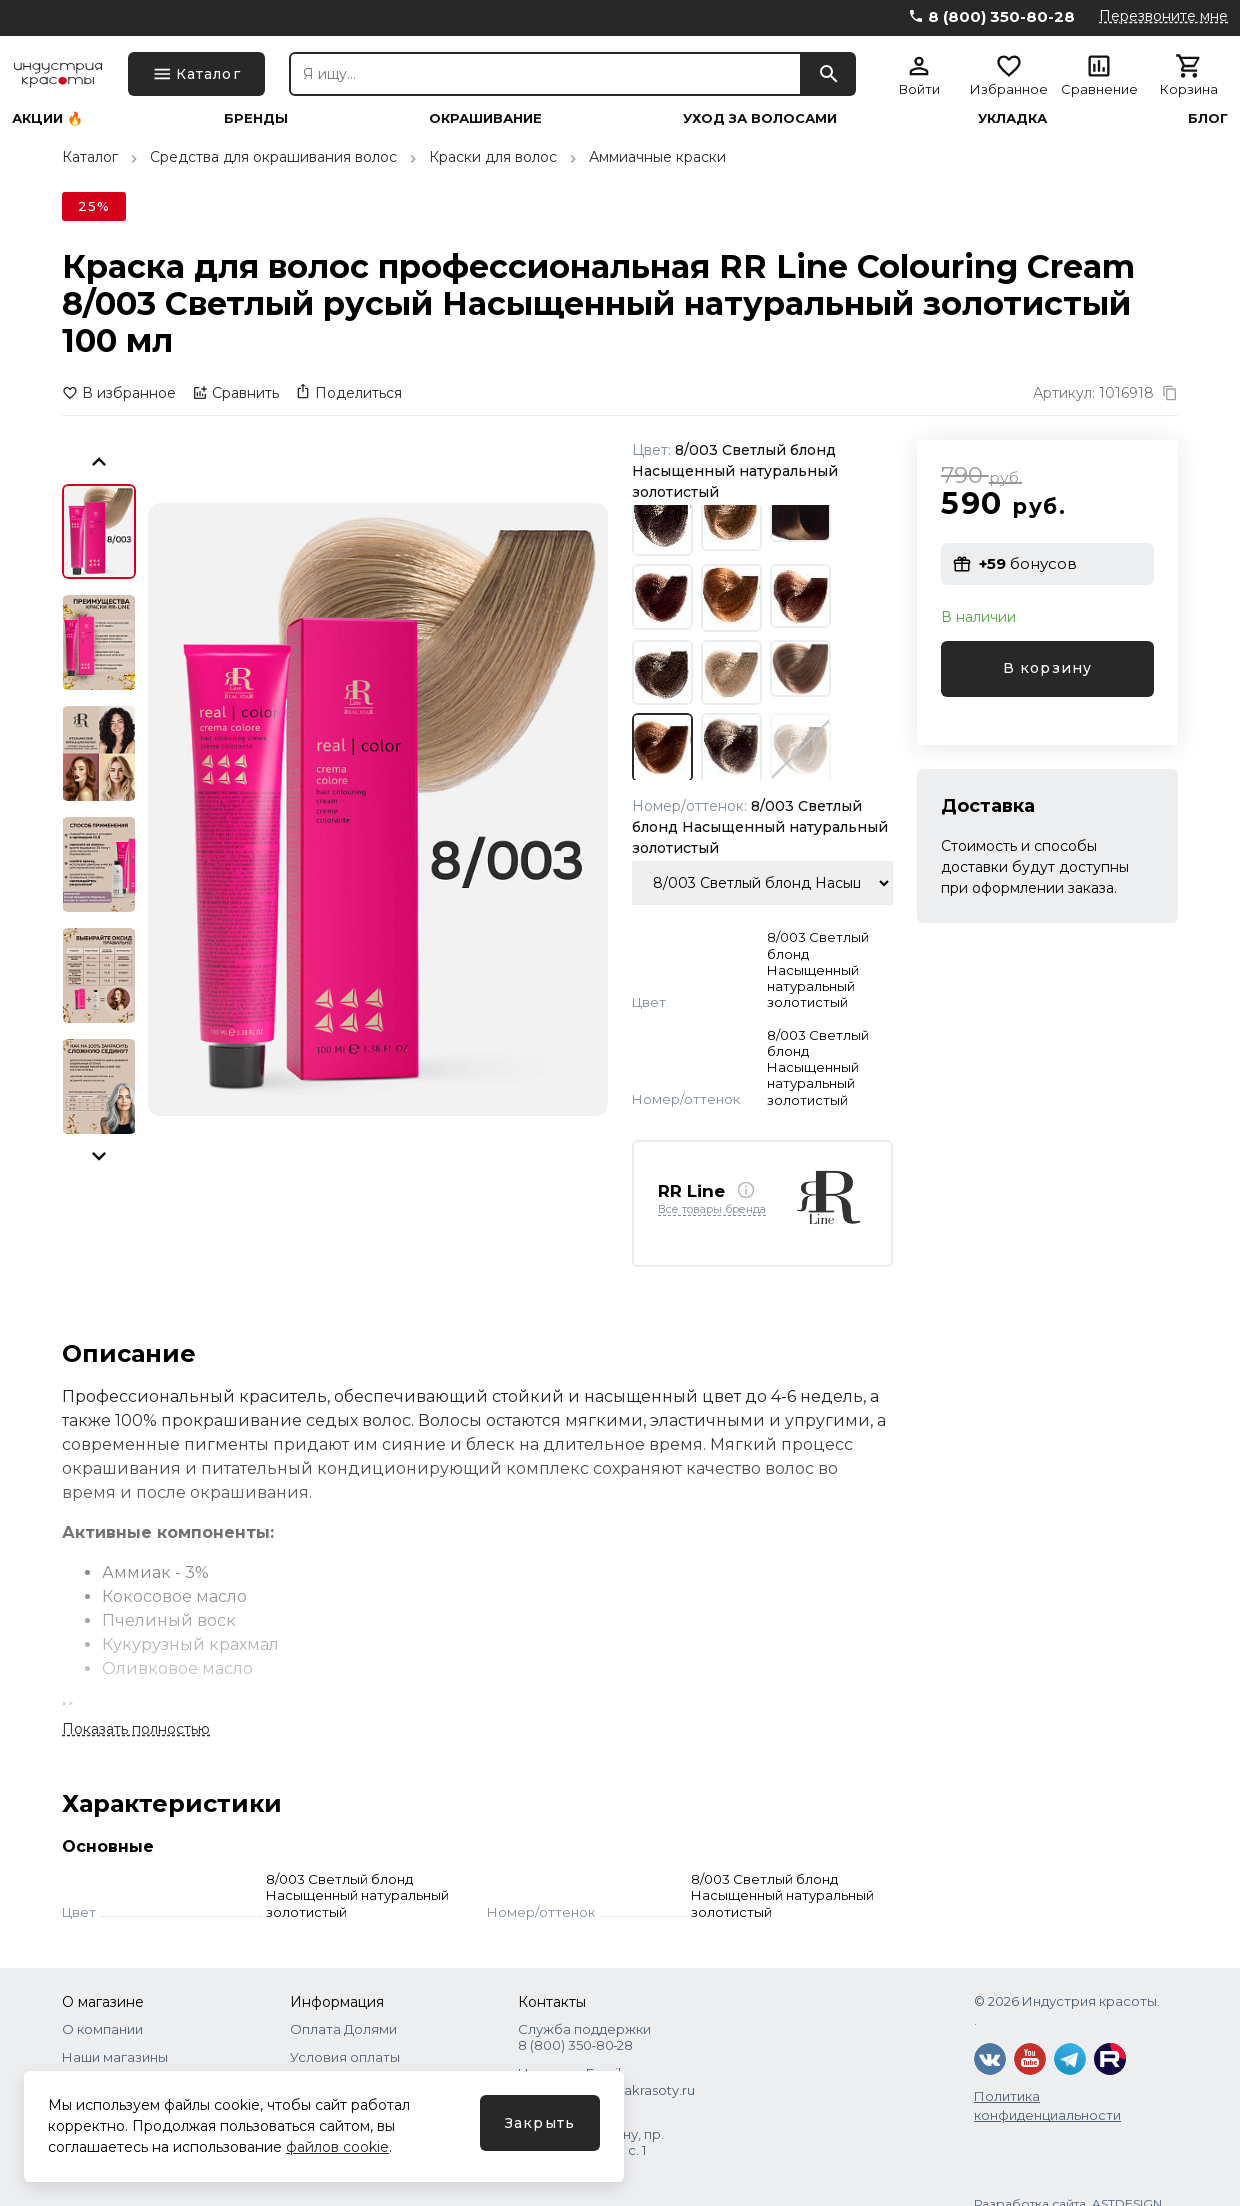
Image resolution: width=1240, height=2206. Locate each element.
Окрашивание (485, 118)
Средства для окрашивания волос (273, 157)
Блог (1208, 118)
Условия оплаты (345, 2057)
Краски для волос (493, 157)
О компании (102, 2029)
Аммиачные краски (657, 157)
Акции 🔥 (47, 118)
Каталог (90, 157)
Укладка (1012, 118)
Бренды (256, 118)
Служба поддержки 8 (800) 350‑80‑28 (584, 2037)
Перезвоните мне (1163, 16)
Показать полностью (136, 1729)
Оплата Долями (343, 2029)
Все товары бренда (712, 1210)
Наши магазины (115, 2057)
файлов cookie (337, 2147)
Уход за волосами (760, 118)
